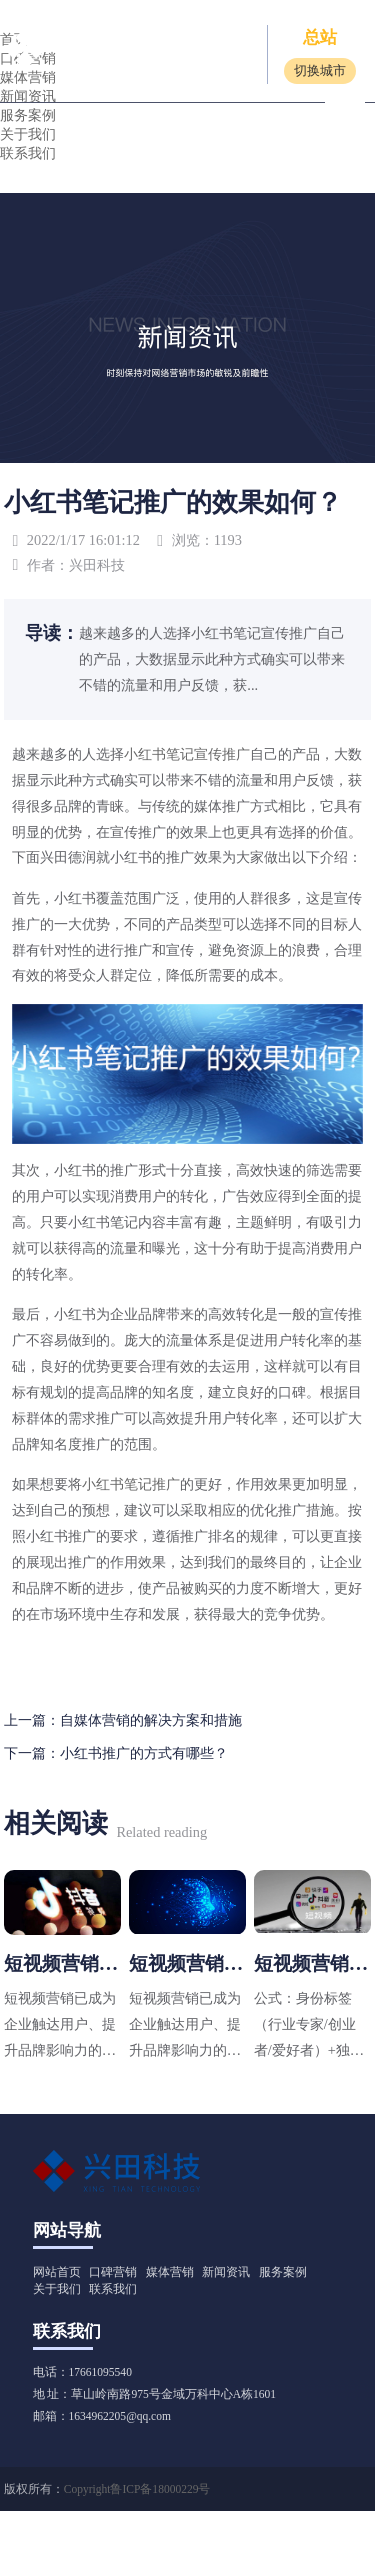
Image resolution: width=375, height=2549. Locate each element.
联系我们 (28, 153)
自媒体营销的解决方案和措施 (151, 1720)
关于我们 (28, 134)
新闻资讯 (226, 2270)
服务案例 (28, 115)
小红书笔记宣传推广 (187, 754)
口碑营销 (113, 2270)
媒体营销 (170, 2270)
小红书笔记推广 (131, 1484)
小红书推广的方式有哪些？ (144, 1753)
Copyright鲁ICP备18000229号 (137, 2487)
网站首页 (57, 2270)
